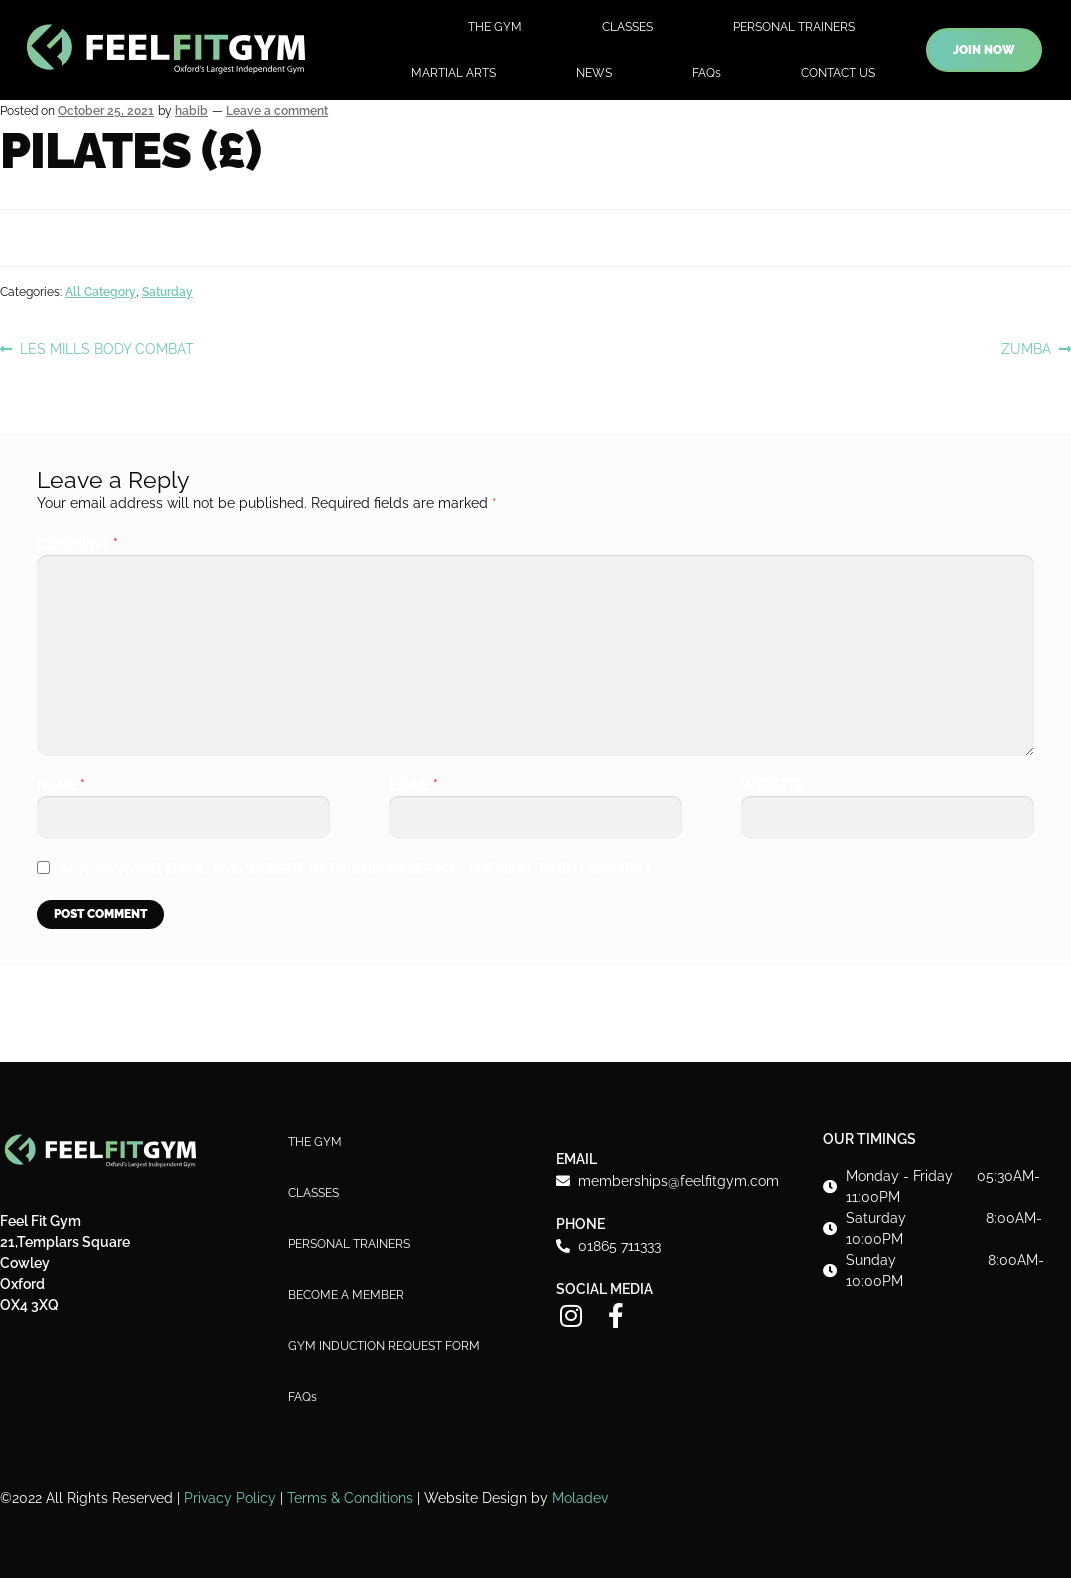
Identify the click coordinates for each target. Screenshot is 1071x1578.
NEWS (594, 73)
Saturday (167, 291)
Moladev (580, 1498)
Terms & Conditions (350, 1498)
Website (772, 785)
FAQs (706, 73)
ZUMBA (1026, 348)
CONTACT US (838, 73)
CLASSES (627, 27)
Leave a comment (277, 110)
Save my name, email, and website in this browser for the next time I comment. (357, 869)
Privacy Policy (230, 1498)
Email (413, 785)
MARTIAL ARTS (453, 73)
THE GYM (495, 27)
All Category (100, 291)
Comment (77, 544)
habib (191, 110)
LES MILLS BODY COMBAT (106, 348)
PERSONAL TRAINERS (794, 27)
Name (61, 785)
